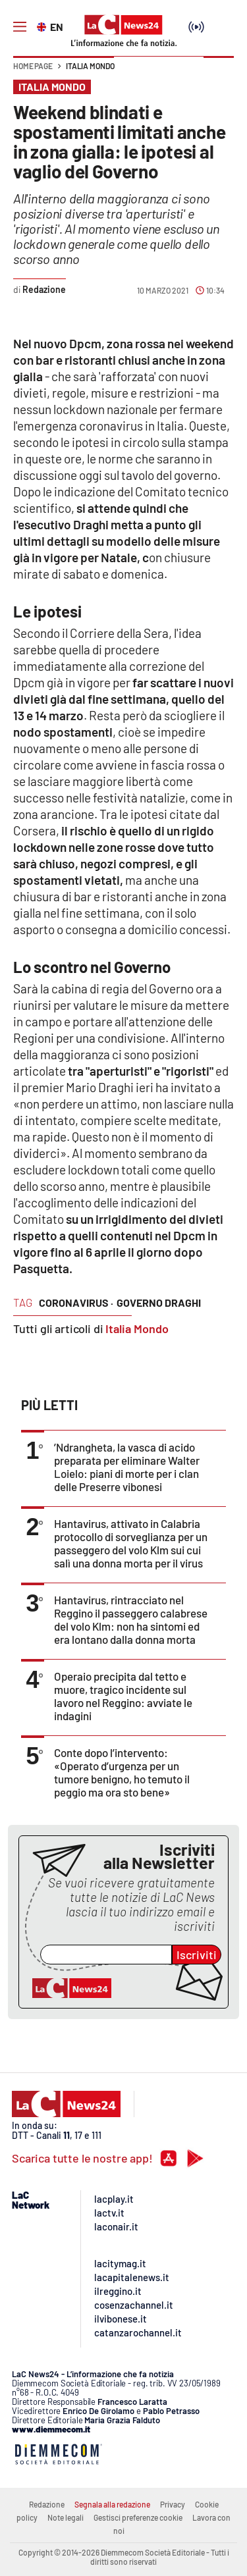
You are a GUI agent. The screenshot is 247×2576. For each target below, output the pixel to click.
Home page (33, 65)
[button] (219, 72)
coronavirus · (76, 1302)
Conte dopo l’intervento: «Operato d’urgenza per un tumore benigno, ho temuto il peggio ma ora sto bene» (122, 1772)
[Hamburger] (19, 27)
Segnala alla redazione (112, 2504)
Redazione (47, 2504)
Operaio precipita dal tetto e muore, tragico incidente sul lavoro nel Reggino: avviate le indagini (123, 1695)
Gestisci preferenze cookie (138, 2517)
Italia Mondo (90, 65)
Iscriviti (197, 1954)
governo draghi (159, 1302)
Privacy (172, 2504)
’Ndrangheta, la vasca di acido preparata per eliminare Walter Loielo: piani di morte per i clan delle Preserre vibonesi (127, 1466)
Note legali (65, 2517)
